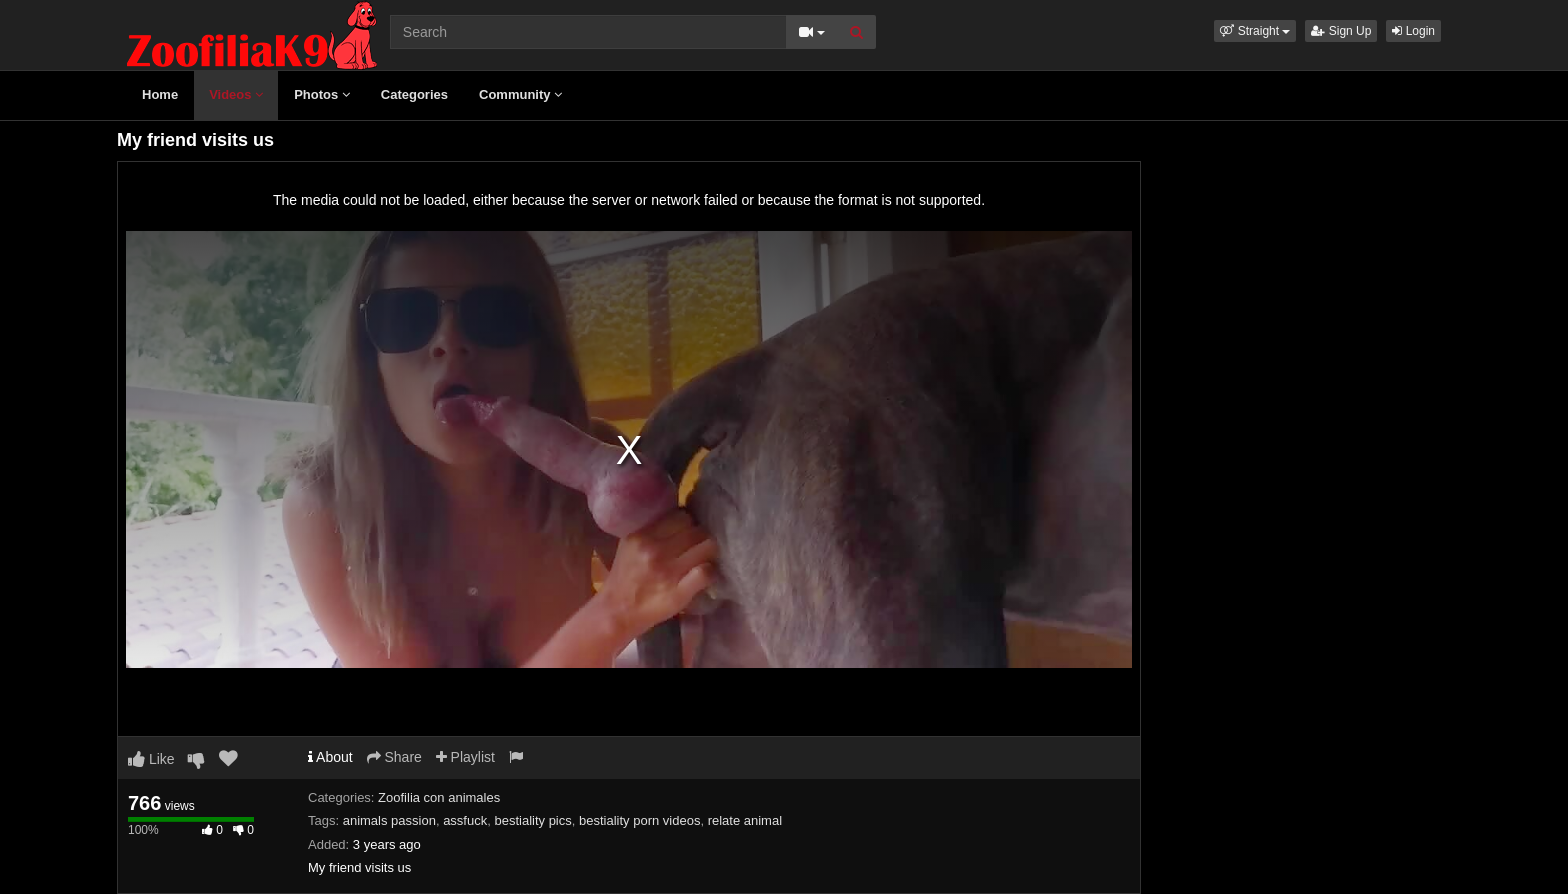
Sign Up (1341, 31)
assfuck (465, 820)
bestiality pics (532, 820)
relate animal (745, 820)
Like (151, 759)
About (330, 757)
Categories (414, 94)
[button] (1255, 31)
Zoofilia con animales (439, 797)
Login (1413, 31)
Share (394, 757)
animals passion (389, 820)
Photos (322, 94)
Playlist (465, 757)
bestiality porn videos (639, 820)
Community (520, 94)
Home (160, 94)
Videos (236, 94)
